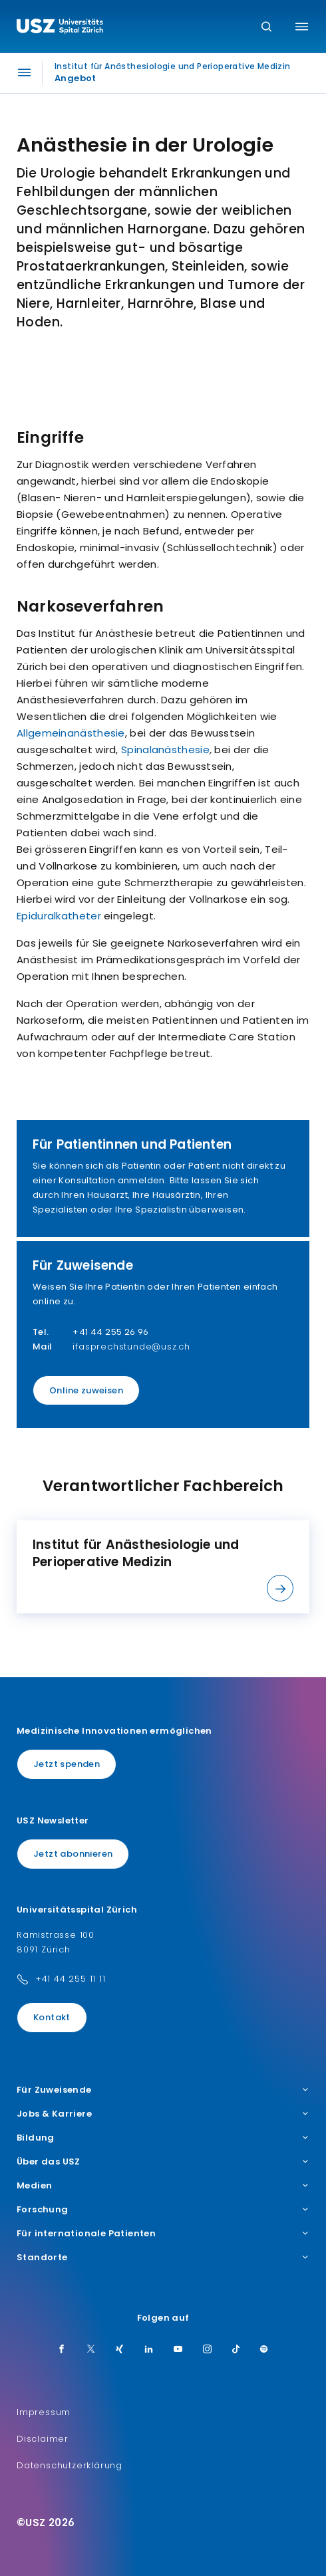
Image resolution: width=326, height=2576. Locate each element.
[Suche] (266, 28)
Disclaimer (43, 2438)
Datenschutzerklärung (69, 2465)
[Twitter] (91, 2350)
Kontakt (52, 2017)
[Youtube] (178, 2350)
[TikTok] (236, 2350)
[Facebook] (62, 2350)
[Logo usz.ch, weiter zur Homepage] (60, 28)
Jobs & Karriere (163, 2114)
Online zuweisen (86, 1390)
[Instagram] (207, 2350)
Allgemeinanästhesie (71, 733)
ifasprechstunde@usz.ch (131, 1346)
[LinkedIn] (149, 2350)
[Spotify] (264, 2350)
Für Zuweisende (163, 2090)
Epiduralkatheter (59, 916)
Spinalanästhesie (165, 750)
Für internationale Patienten (163, 2234)
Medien (163, 2186)
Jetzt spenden (66, 1764)
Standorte (163, 2258)
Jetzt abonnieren (72, 1853)
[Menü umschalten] (301, 27)
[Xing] (119, 2350)
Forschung (163, 2210)
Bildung (163, 2138)
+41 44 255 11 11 (70, 1978)
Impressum (44, 2412)
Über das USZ (163, 2162)
